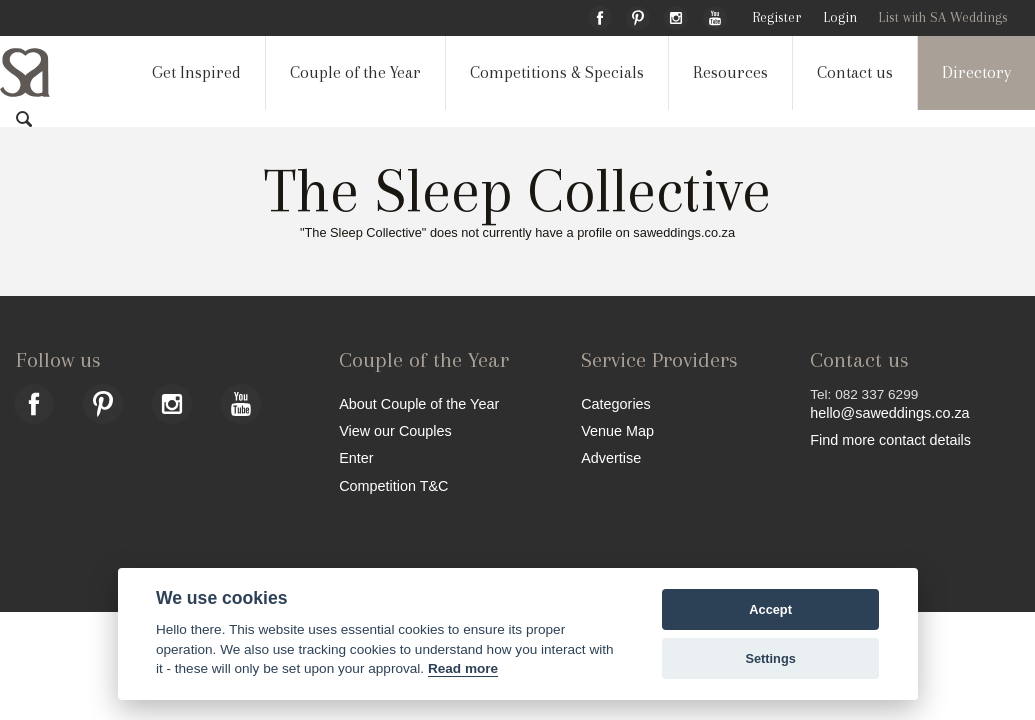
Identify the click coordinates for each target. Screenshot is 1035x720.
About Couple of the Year (419, 403)
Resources (730, 72)
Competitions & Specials (557, 72)
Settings (770, 658)
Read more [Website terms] (463, 668)
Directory (976, 72)
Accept (770, 609)
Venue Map (617, 430)
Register (776, 17)
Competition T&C (393, 485)
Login (840, 17)
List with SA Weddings (943, 17)
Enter (356, 457)
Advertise (611, 457)
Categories (616, 403)
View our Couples (395, 430)
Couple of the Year (355, 72)
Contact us (855, 72)
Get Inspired (196, 72)
